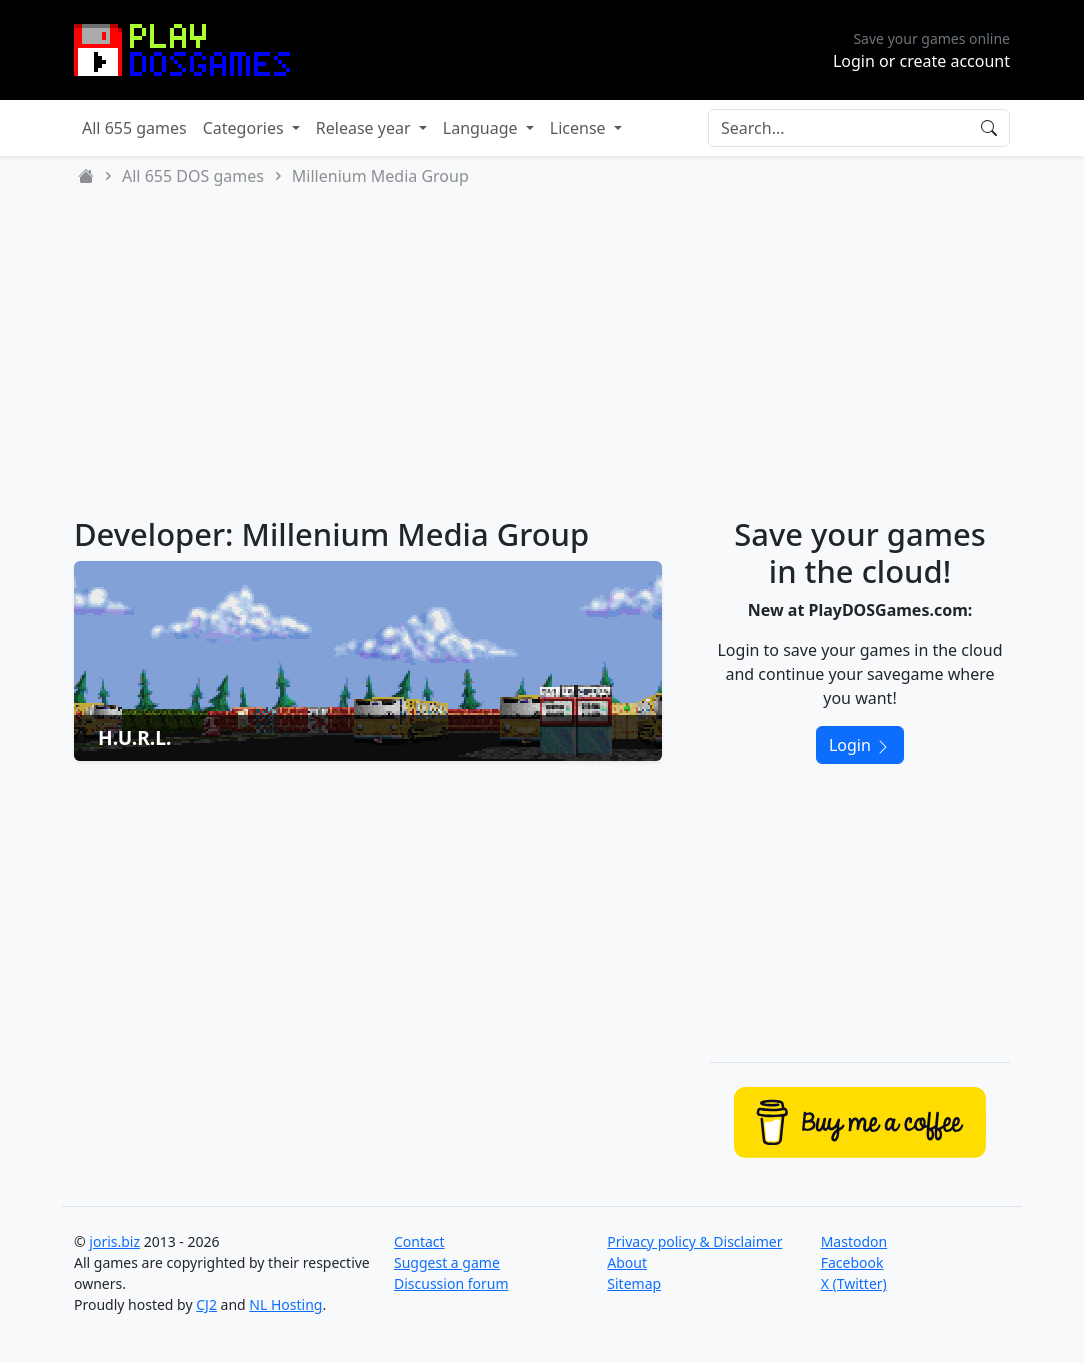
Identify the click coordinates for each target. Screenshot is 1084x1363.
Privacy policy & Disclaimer (694, 1241)
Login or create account (921, 61)
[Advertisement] (542, 352)
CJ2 (206, 1304)
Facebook (852, 1262)
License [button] (580, 128)
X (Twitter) (854, 1283)
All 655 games (134, 128)
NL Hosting (285, 1304)
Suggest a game (447, 1262)
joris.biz (114, 1241)
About (627, 1262)
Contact (419, 1241)
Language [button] (482, 128)
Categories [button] (245, 128)
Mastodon (854, 1241)
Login (860, 745)
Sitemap (634, 1283)
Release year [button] (365, 128)
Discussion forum (451, 1283)
